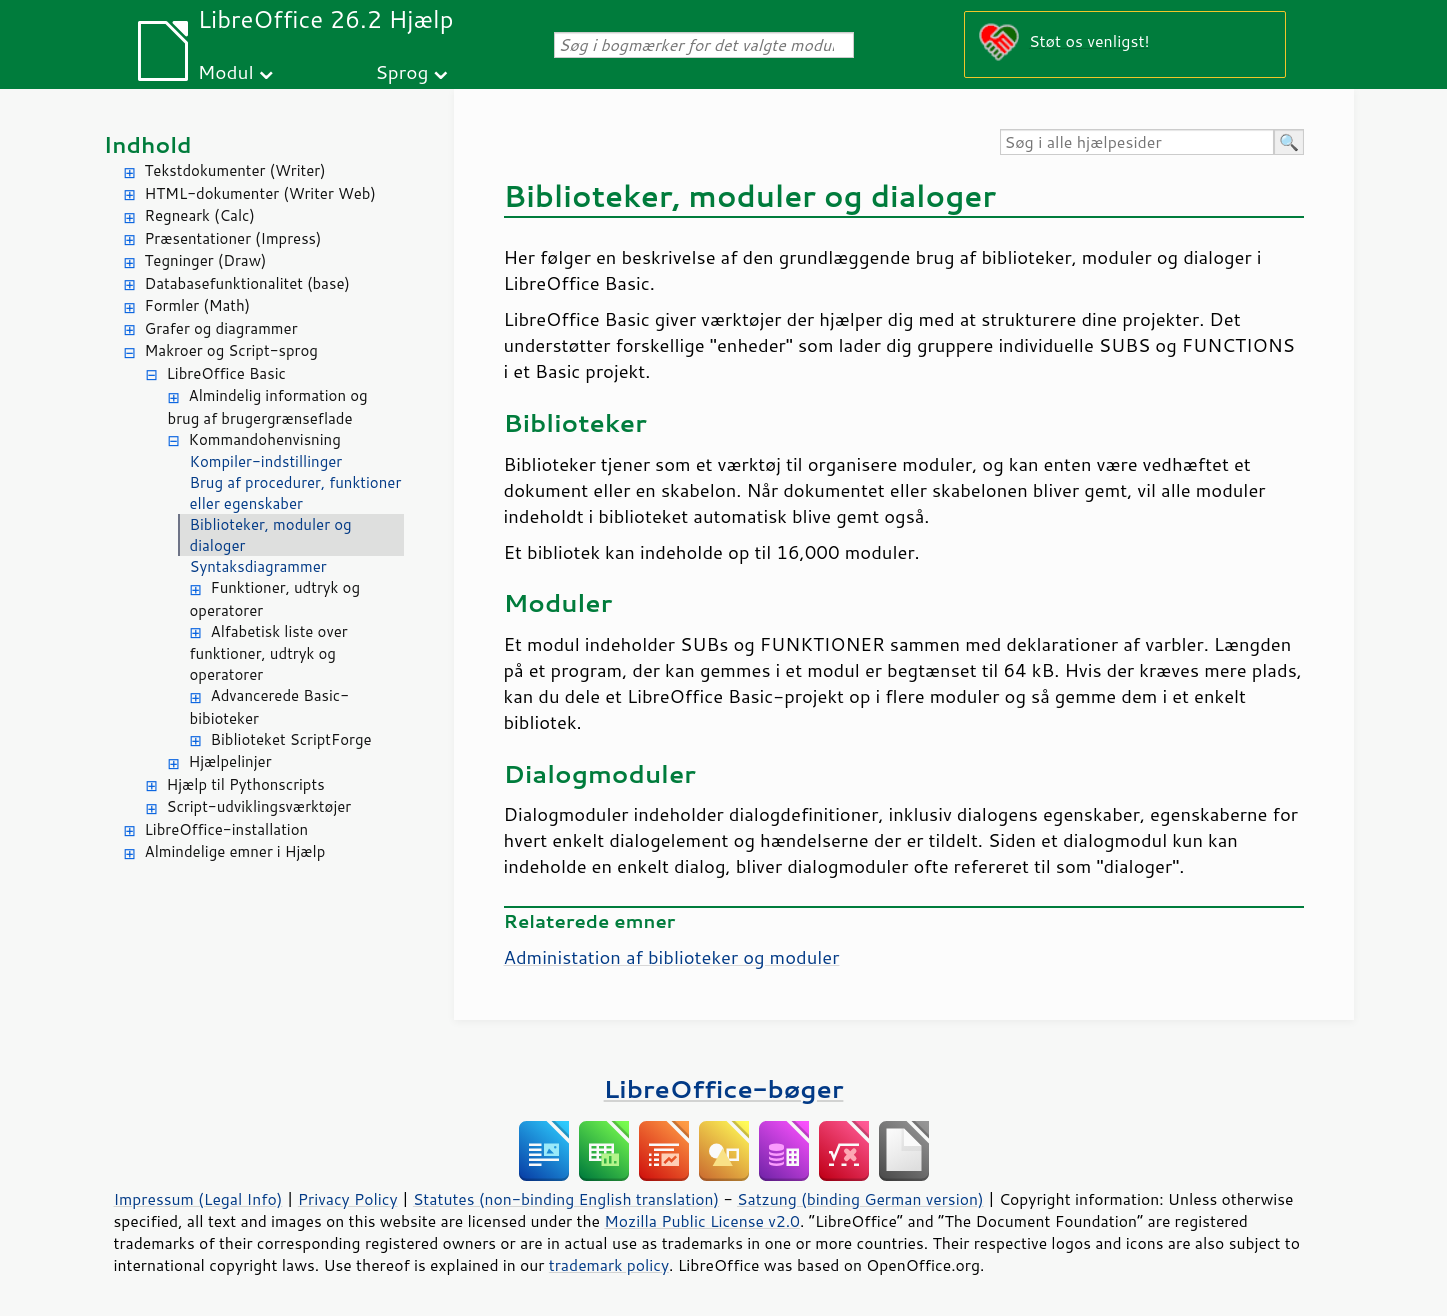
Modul (226, 71)
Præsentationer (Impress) (233, 238)
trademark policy (609, 1265)
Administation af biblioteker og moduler (672, 957)
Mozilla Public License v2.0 (702, 1221)
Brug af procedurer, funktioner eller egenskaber (296, 493)
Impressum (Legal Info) (198, 1199)
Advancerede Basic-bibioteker (270, 707)
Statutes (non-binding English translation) (566, 1199)
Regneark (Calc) (200, 215)
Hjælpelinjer (230, 761)
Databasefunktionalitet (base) (247, 283)
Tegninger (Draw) (206, 260)
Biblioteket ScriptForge (291, 739)
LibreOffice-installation (227, 829)
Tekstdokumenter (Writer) (235, 170)
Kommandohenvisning (265, 439)
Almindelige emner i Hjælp (235, 851)
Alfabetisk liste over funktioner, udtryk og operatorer (269, 653)
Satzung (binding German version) (860, 1199)
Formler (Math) (198, 305)
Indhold (148, 144)
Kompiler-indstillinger (266, 461)
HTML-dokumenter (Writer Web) (260, 193)
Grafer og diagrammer (221, 328)
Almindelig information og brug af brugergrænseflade (268, 407)
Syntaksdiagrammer (258, 566)
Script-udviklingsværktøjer (259, 806)
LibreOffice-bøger (724, 1088)
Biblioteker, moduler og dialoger (271, 535)
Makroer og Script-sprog (231, 350)
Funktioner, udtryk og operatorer (275, 599)
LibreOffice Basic (226, 373)
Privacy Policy (348, 1199)
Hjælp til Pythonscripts (246, 784)
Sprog (401, 71)
